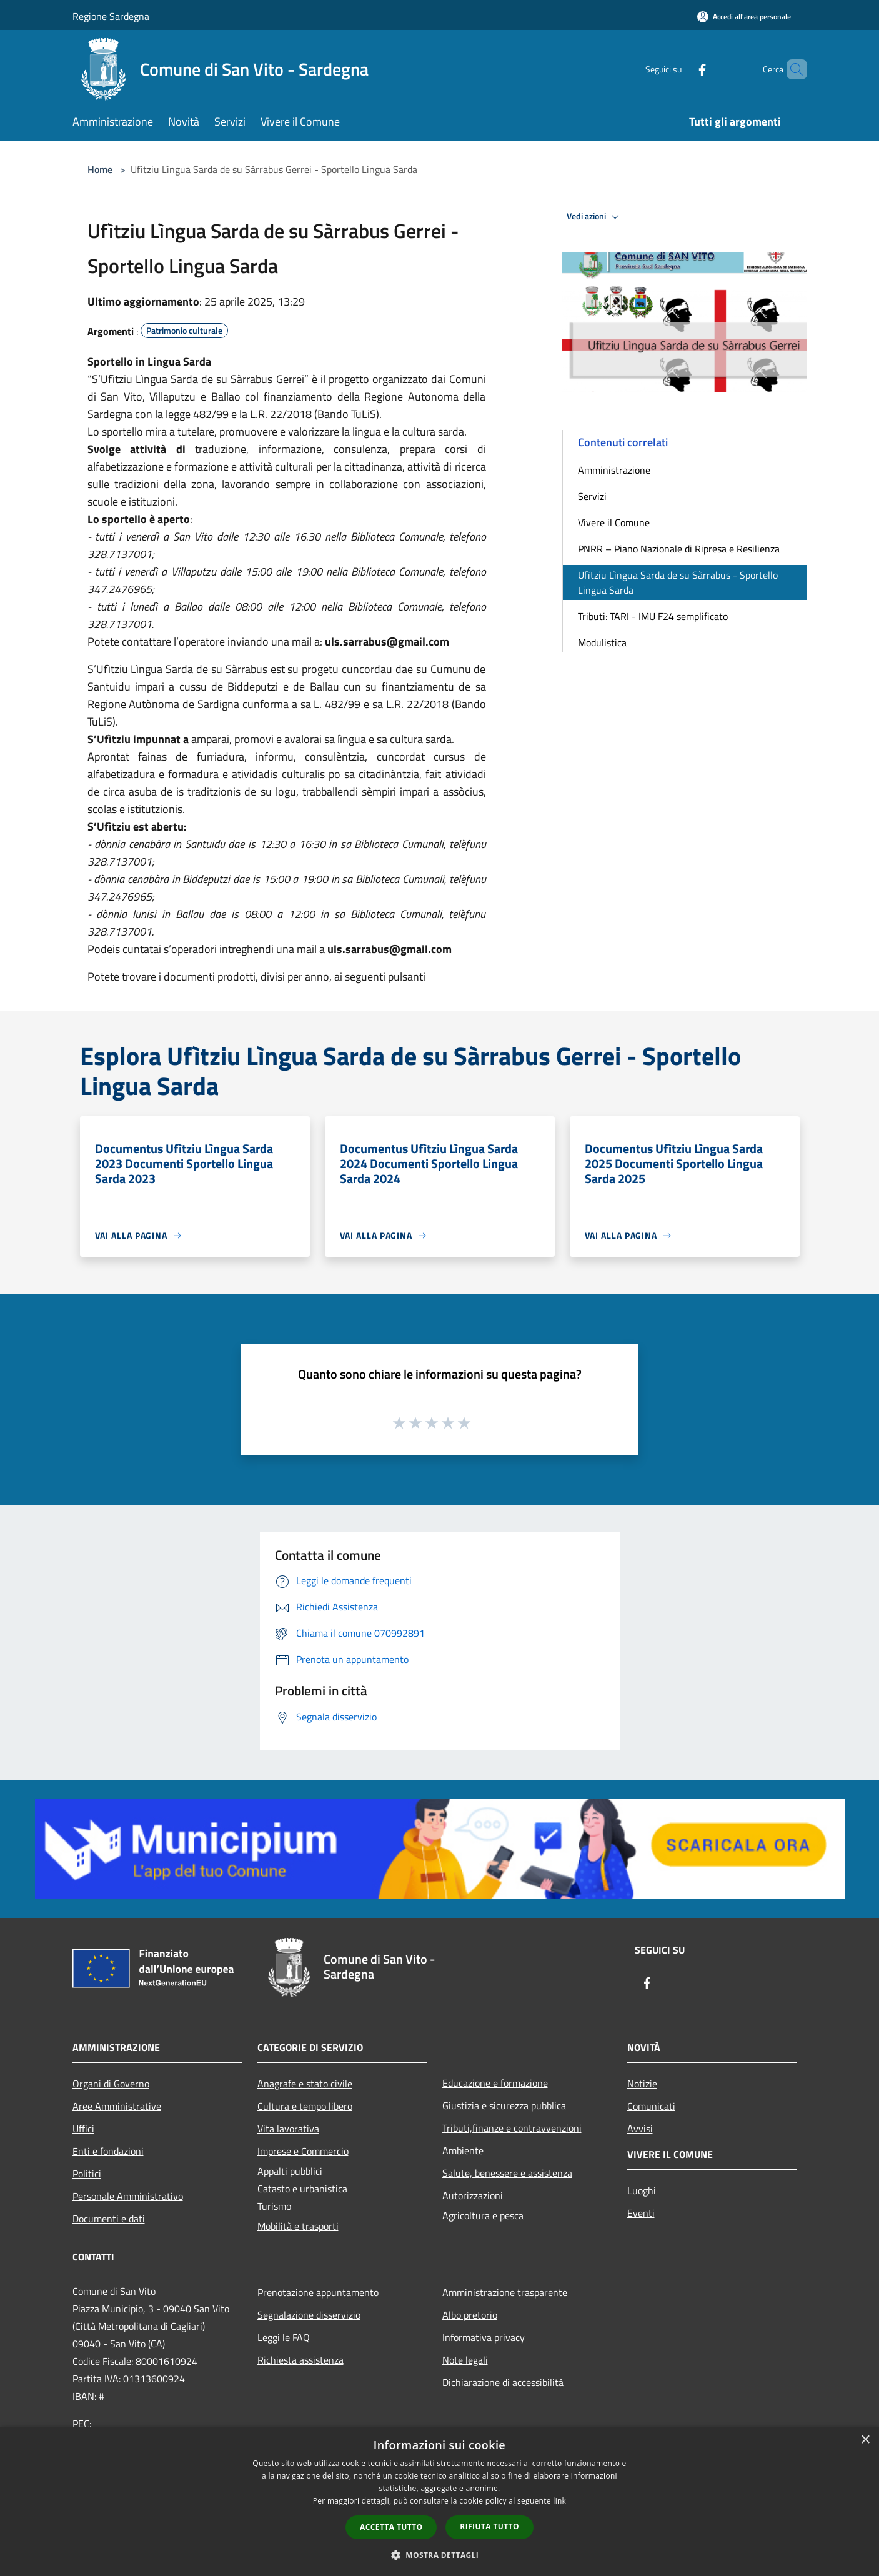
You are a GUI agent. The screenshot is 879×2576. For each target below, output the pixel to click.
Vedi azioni (595, 216)
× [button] (865, 2440)
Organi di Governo (110, 2083)
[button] (439, 2555)
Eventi (641, 2212)
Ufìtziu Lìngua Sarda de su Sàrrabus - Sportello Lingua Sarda (678, 582)
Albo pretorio (469, 2314)
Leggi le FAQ (283, 2337)
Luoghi (641, 2190)
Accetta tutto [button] (391, 2527)
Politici (86, 2173)
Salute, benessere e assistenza (507, 2172)
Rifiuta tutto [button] (489, 2526)
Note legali (465, 2359)
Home (99, 169)
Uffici (83, 2128)
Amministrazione (614, 469)
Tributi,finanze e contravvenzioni (512, 2127)
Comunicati (651, 2106)
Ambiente (463, 2150)
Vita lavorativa (288, 2128)
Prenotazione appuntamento (318, 2292)
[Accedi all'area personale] (744, 16)
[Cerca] (792, 69)
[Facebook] (680, 69)
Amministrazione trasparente (504, 2292)
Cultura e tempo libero (304, 2106)
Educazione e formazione (495, 2082)
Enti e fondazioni (108, 2151)
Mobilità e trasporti (298, 2226)
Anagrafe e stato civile (304, 2083)
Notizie (642, 2083)
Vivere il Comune (614, 522)
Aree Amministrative (116, 2106)
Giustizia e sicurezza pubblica (504, 2105)
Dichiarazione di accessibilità (503, 2382)
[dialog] (439, 2501)
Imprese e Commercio (303, 2151)
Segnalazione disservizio (308, 2314)
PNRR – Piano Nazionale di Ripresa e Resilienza (679, 548)
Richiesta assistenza (300, 2359)
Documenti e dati (108, 2218)
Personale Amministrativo (127, 2196)
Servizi (592, 496)
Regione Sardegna (110, 16)
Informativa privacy (483, 2337)
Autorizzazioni (472, 2195)
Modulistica (602, 642)
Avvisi (640, 2128)
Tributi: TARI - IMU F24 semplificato (653, 616)
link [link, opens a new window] (559, 2500)
